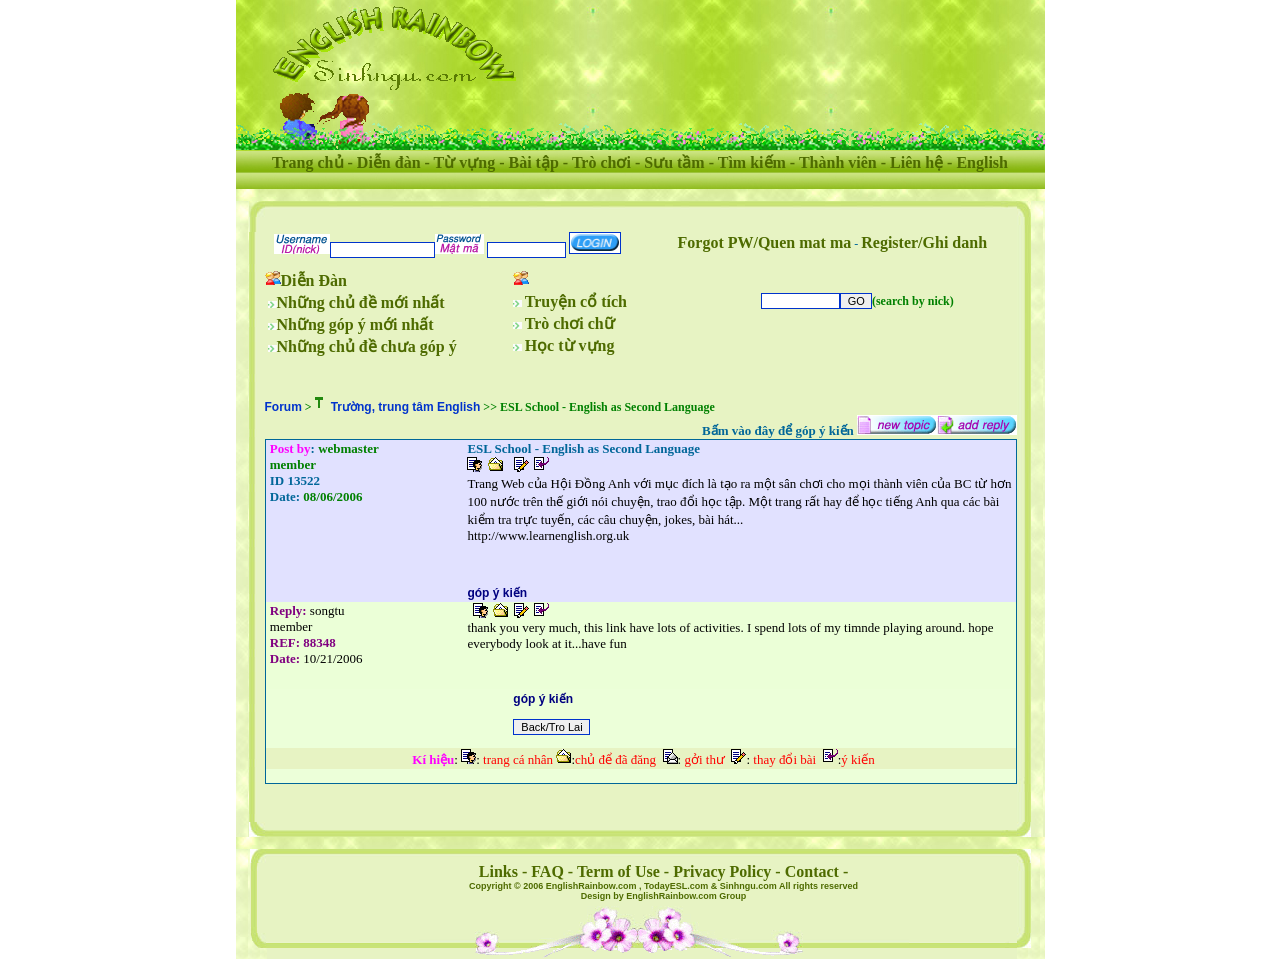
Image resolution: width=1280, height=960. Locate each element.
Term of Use (618, 871)
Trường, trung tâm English (406, 407)
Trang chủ (307, 162)
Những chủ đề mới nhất (361, 302)
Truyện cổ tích (576, 301)
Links (498, 871)
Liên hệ (916, 162)
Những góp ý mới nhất (355, 324)
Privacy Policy (722, 871)
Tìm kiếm (752, 162)
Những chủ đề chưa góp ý (367, 346)
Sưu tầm (674, 162)
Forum (283, 407)
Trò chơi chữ (570, 323)
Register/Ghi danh (924, 242)
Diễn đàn (389, 162)
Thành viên (838, 162)
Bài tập (533, 162)
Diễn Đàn (314, 280)
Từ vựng (465, 162)
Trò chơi (601, 162)
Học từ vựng (570, 345)
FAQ (547, 871)
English (982, 162)
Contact (812, 871)
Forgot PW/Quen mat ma (765, 242)
